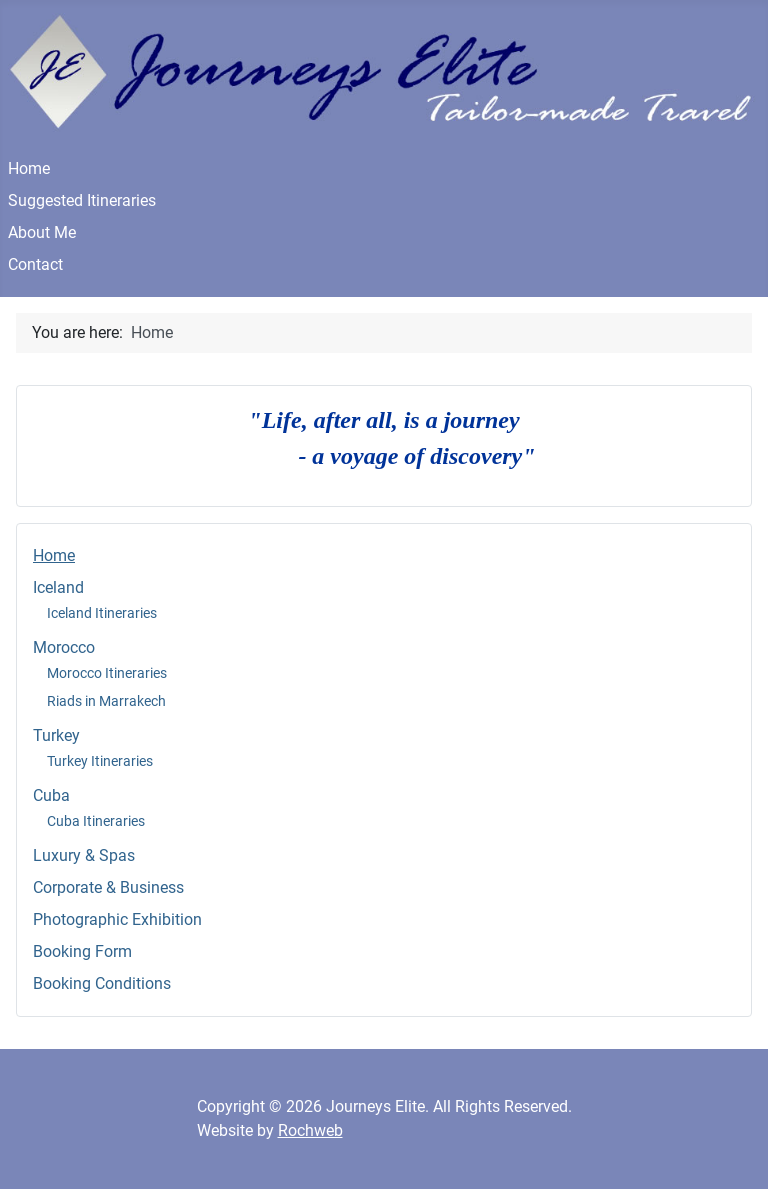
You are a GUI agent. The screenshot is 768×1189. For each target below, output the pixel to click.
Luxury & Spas (84, 855)
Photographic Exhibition (117, 919)
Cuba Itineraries (96, 821)
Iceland (58, 587)
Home (29, 168)
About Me (42, 232)
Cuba (51, 795)
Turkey (56, 735)
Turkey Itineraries (100, 761)
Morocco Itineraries (107, 673)
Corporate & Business (108, 887)
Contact (35, 264)
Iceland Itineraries (102, 613)
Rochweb (310, 1130)
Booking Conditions (102, 983)
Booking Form (82, 951)
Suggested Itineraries (82, 200)
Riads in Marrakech (106, 701)
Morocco (64, 647)
